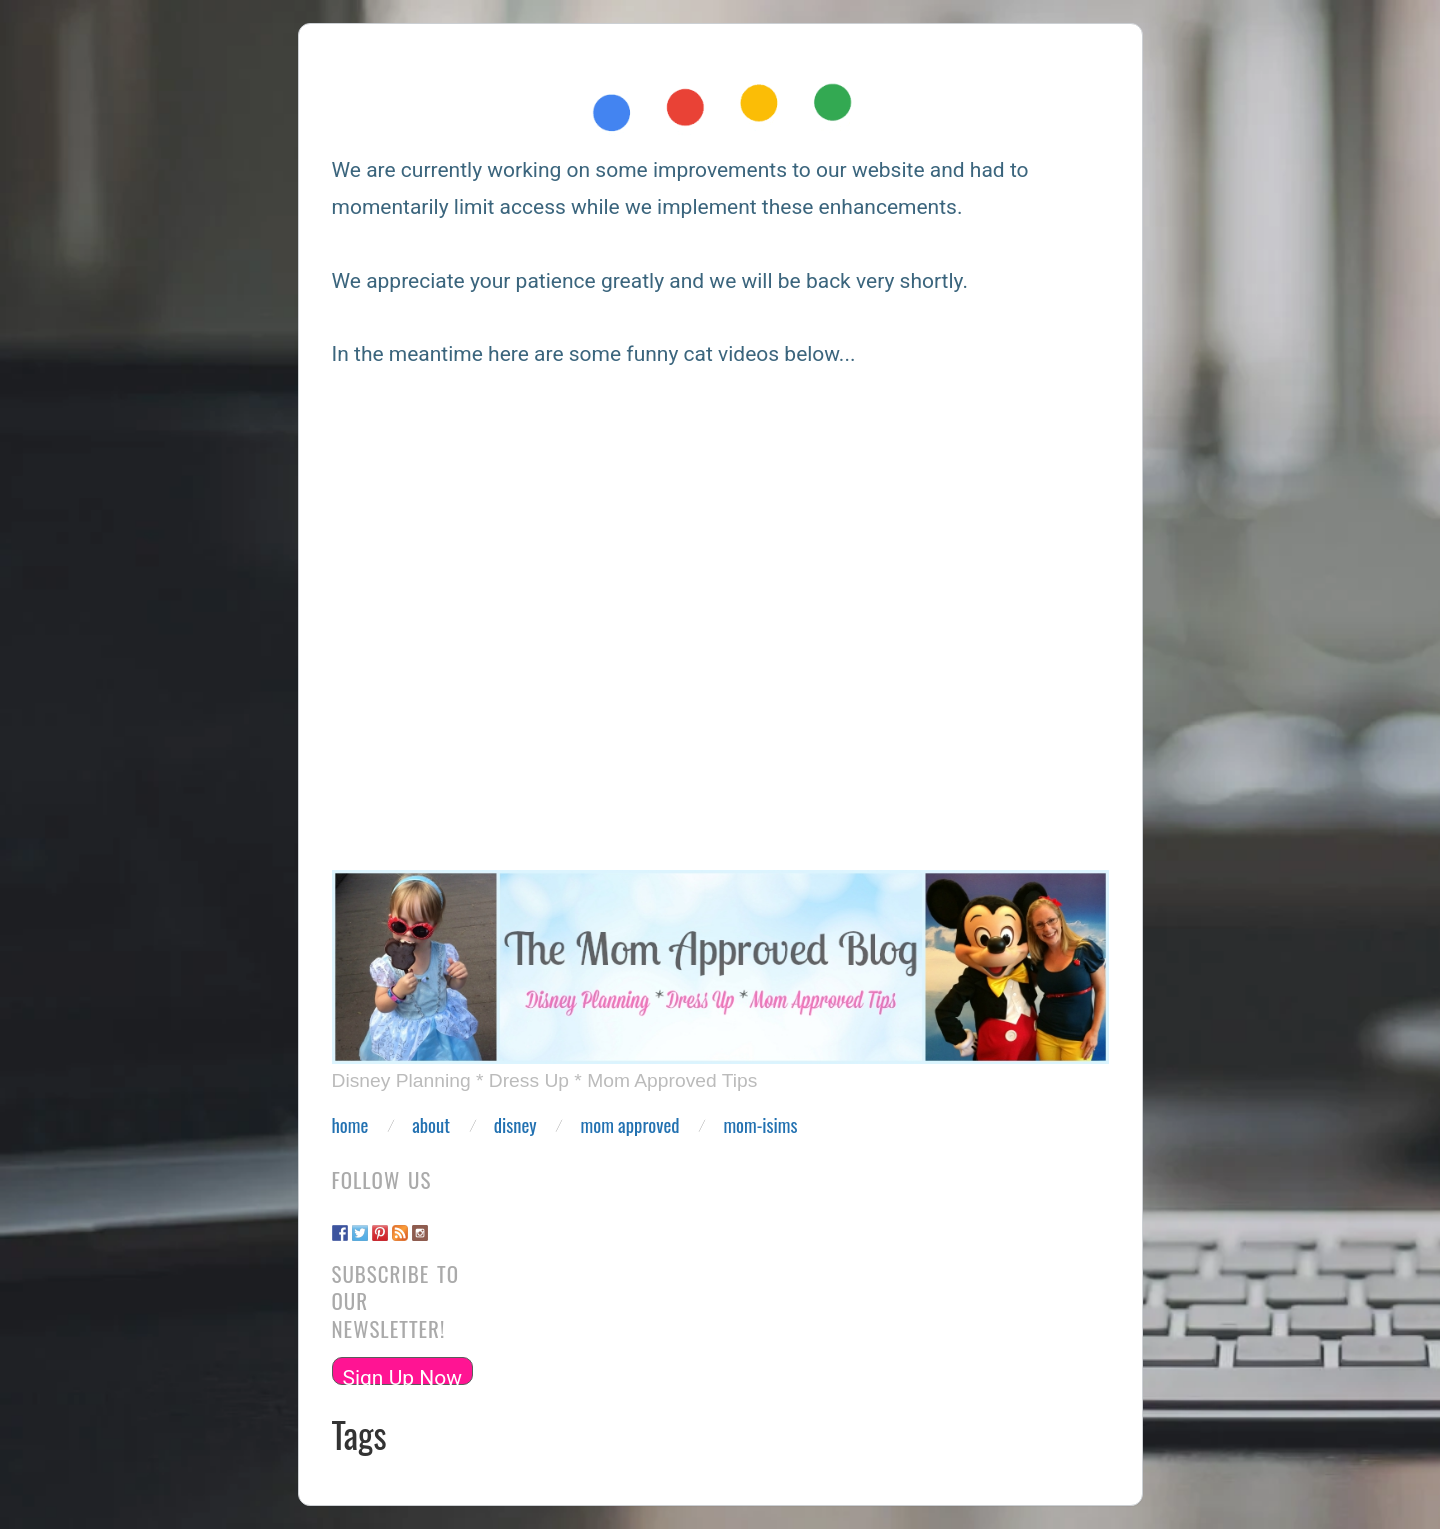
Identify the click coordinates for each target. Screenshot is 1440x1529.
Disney (515, 1125)
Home (350, 1125)
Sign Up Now (403, 1375)
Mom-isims (760, 1125)
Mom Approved (630, 1125)
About (431, 1125)
